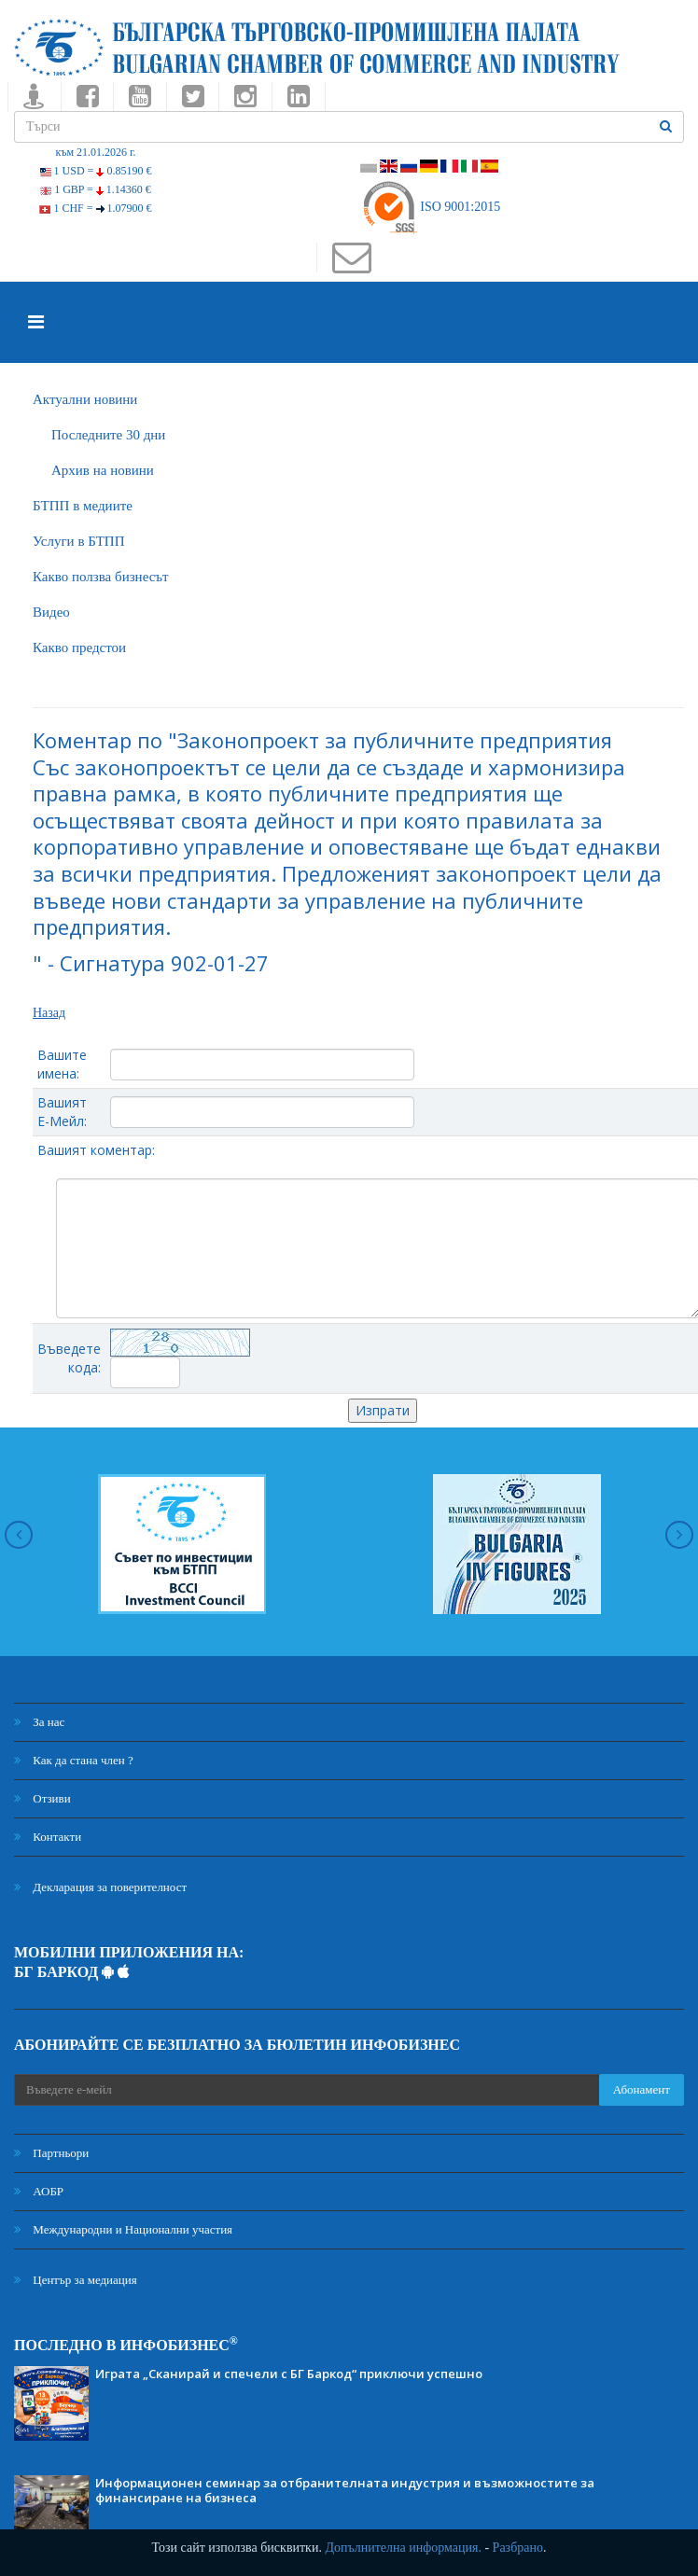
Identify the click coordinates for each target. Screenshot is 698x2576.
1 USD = (96, 170)
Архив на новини (102, 470)
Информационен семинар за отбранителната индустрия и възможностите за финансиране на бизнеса (344, 2490)
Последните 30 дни (108, 434)
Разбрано (518, 2548)
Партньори (51, 2153)
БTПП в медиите (83, 505)
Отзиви (42, 1798)
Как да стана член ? (73, 1760)
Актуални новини (85, 399)
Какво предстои (79, 647)
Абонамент (641, 2089)
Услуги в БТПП (78, 541)
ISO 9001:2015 (430, 207)
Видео (51, 612)
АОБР (38, 2191)
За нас (39, 1722)
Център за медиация (75, 2280)
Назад (49, 1013)
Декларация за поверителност (100, 1887)
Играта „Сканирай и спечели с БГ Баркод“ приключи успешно (288, 2373)
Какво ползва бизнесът (101, 576)
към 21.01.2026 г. (95, 152)
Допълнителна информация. (403, 2548)
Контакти (47, 1837)
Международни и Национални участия (123, 2229)
